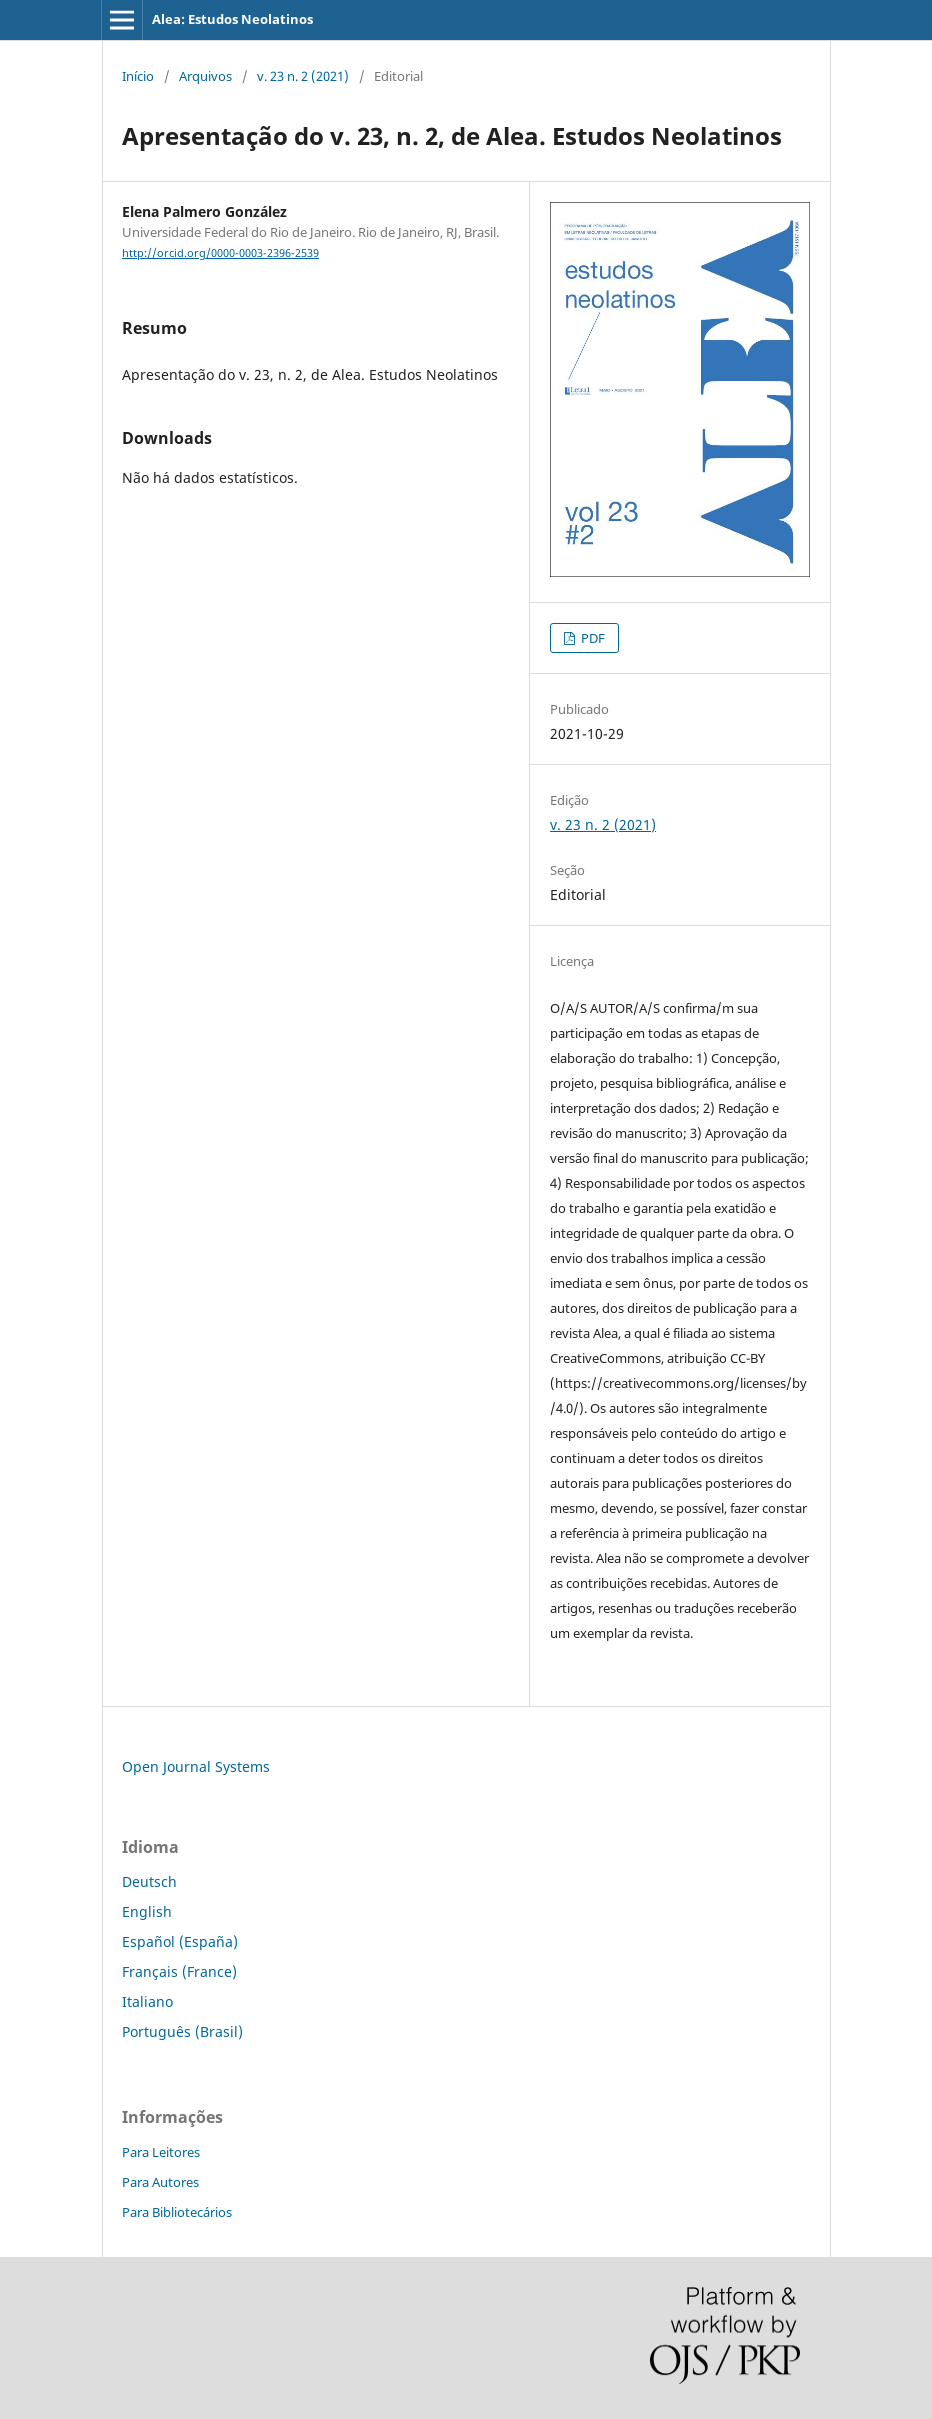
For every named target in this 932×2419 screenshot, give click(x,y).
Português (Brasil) (182, 2031)
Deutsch (149, 1881)
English (147, 1911)
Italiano (147, 2001)
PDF (591, 638)
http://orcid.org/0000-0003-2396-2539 (220, 253)
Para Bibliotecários (177, 2212)
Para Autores (160, 2182)
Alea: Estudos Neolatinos (232, 19)
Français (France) (179, 1971)
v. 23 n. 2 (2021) (303, 76)
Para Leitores (161, 2152)
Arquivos (205, 76)
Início (138, 76)
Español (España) (180, 1941)
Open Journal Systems (196, 1766)
